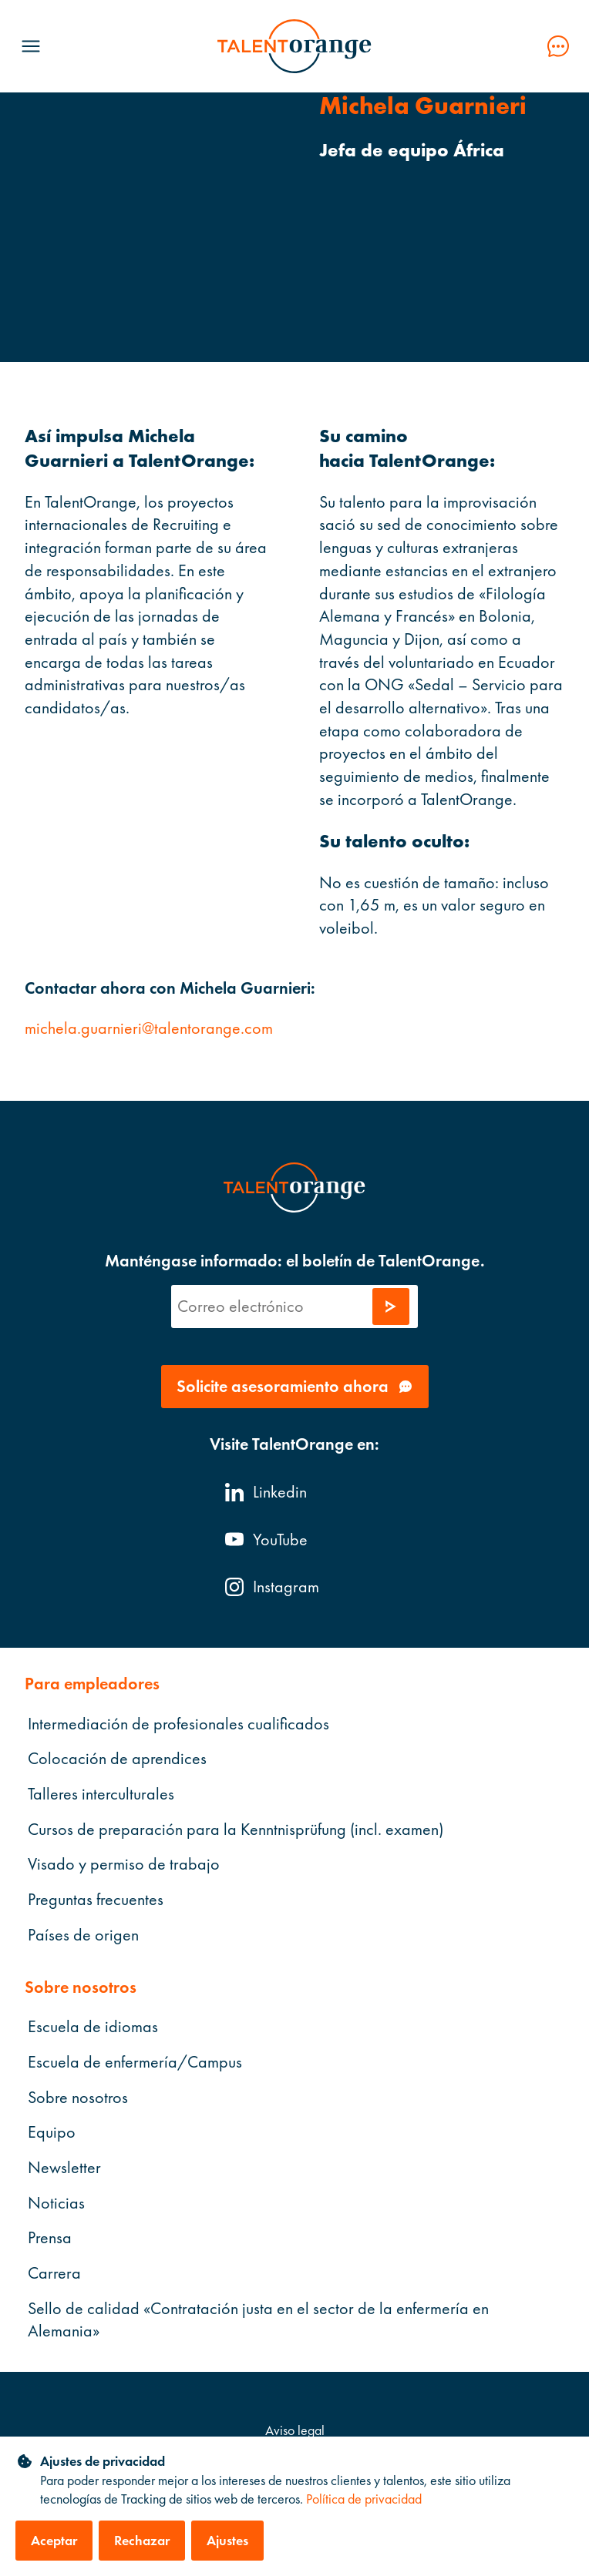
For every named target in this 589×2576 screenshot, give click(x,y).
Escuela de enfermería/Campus (135, 2061)
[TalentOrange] (294, 46)
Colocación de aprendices (117, 1758)
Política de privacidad (364, 2498)
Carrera (54, 2273)
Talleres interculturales (101, 1794)
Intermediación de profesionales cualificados (178, 1723)
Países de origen (83, 1934)
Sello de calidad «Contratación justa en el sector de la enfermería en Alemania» (258, 2319)
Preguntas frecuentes (95, 1899)
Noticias (56, 2202)
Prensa (50, 2237)
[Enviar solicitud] (390, 1306)
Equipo (52, 2132)
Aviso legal (295, 2430)
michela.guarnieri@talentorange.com (149, 1028)
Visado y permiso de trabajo (124, 1864)
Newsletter (64, 2167)
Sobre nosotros (78, 2096)
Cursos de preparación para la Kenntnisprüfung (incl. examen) (235, 1828)
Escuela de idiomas (93, 2026)
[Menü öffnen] (30, 46)
